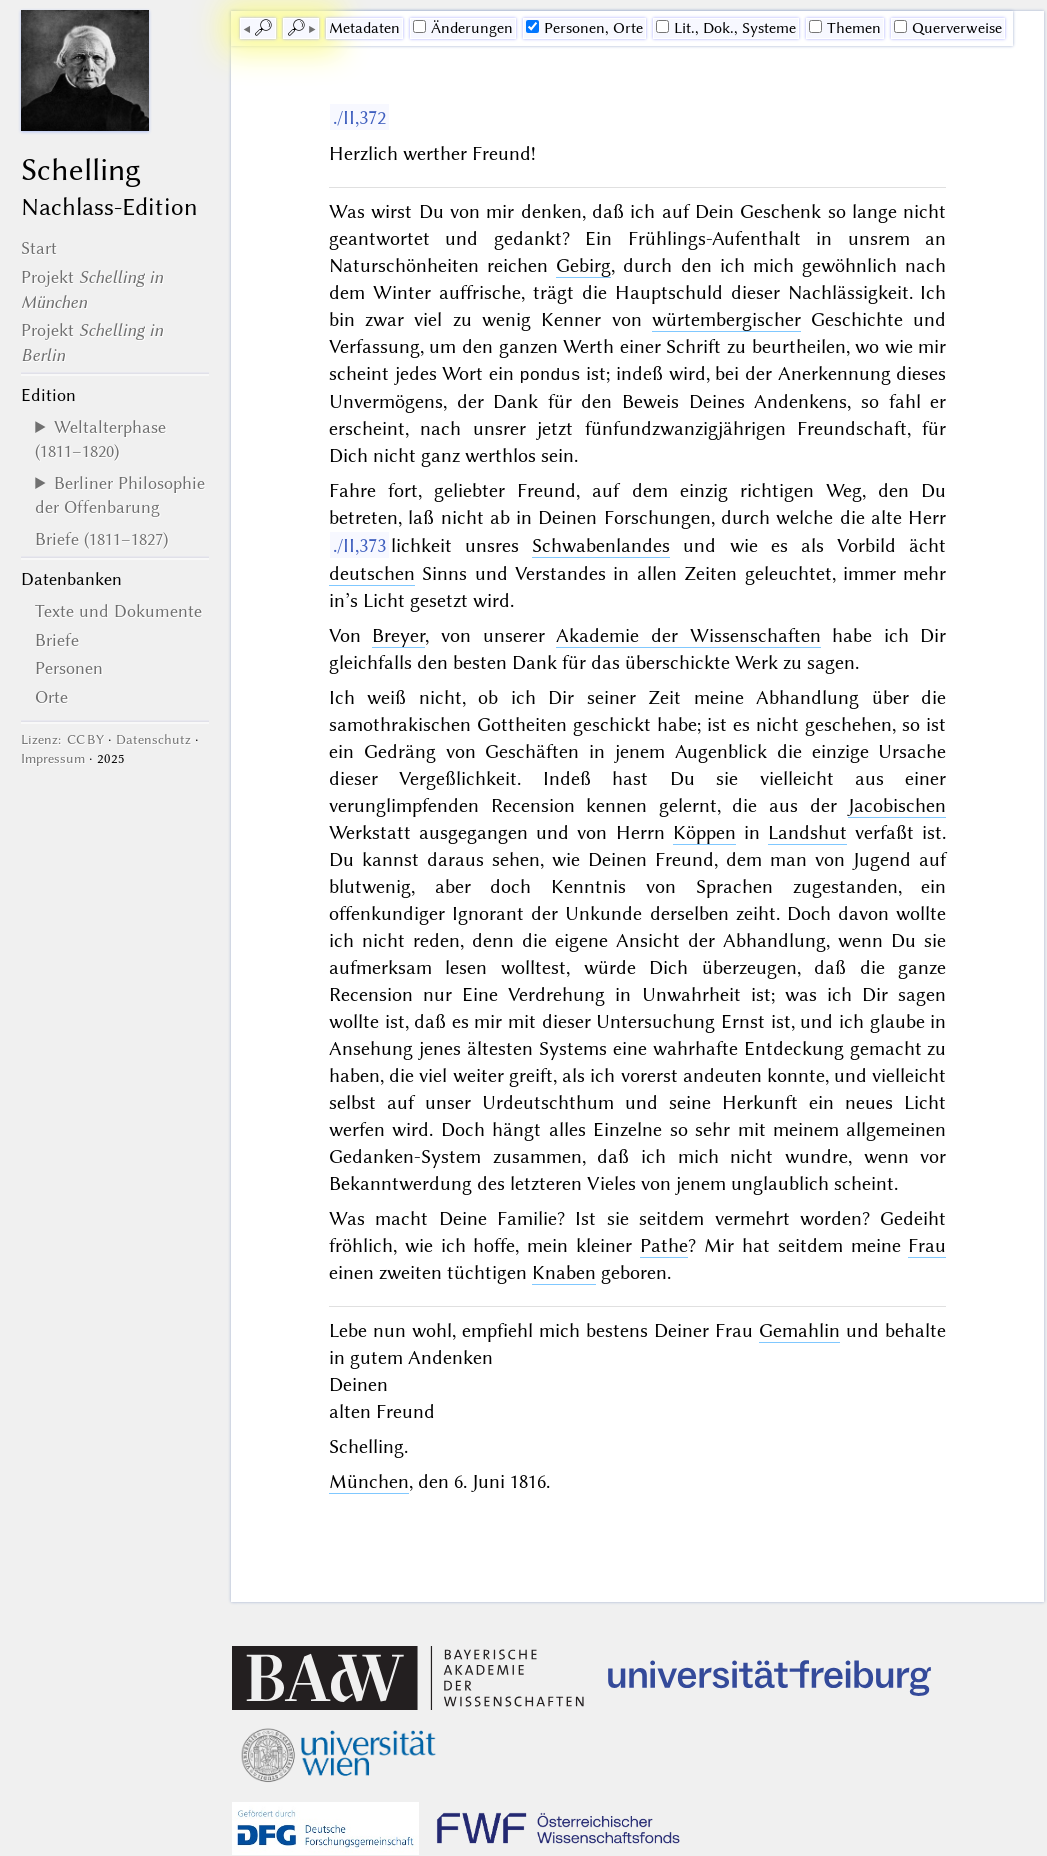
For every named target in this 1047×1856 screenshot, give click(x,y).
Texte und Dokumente (118, 611)
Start (39, 248)
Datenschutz (153, 739)
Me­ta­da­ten (364, 28)
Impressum (53, 758)
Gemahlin (799, 1329)
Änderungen (463, 28)
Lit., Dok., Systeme (726, 28)
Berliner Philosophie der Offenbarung (120, 495)
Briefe (57, 640)
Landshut (807, 831)
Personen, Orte (584, 28)
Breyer (398, 634)
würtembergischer (726, 319)
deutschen (372, 572)
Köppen (704, 831)
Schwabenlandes (601, 544)
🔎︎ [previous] (263, 28)
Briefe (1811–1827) (101, 539)
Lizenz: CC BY (62, 739)
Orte (51, 697)
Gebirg (583, 265)
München (369, 1480)
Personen (69, 668)
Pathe (664, 1244)
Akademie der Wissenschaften (688, 634)
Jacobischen (897, 804)
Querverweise (948, 28)
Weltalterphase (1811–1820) (100, 439)
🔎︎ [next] (296, 28)
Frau (927, 1244)
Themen (845, 28)
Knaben (564, 1271)
